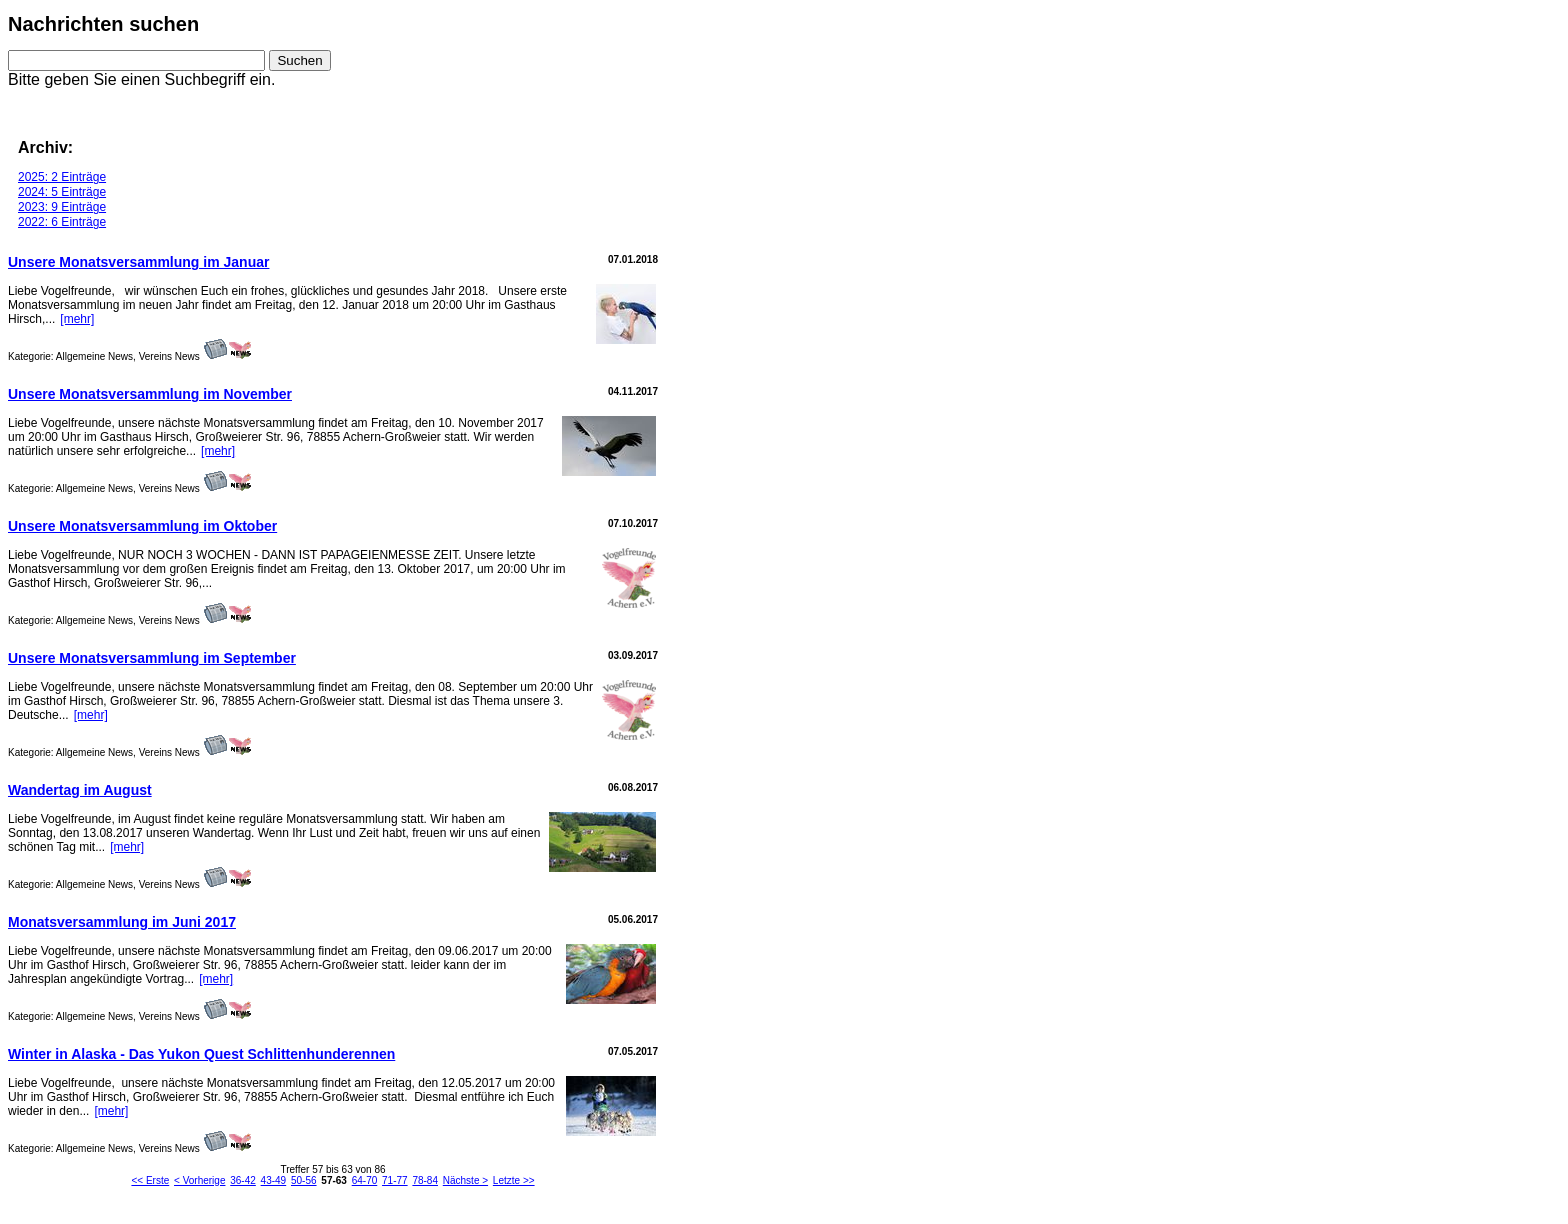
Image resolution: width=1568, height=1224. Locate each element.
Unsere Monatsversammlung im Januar (138, 262)
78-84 (425, 1180)
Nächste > (465, 1180)
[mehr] (77, 319)
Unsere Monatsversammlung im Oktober (142, 526)
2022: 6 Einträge (62, 222)
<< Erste (150, 1180)
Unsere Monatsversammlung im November (150, 394)
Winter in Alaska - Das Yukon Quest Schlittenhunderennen (201, 1054)
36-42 (243, 1180)
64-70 (365, 1180)
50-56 (304, 1180)
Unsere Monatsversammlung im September (152, 658)
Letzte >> (514, 1180)
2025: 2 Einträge (62, 177)
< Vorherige (199, 1180)
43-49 (274, 1180)
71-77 (395, 1180)
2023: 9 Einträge (62, 207)
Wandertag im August (80, 790)
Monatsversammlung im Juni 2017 (122, 922)
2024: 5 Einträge (62, 192)
